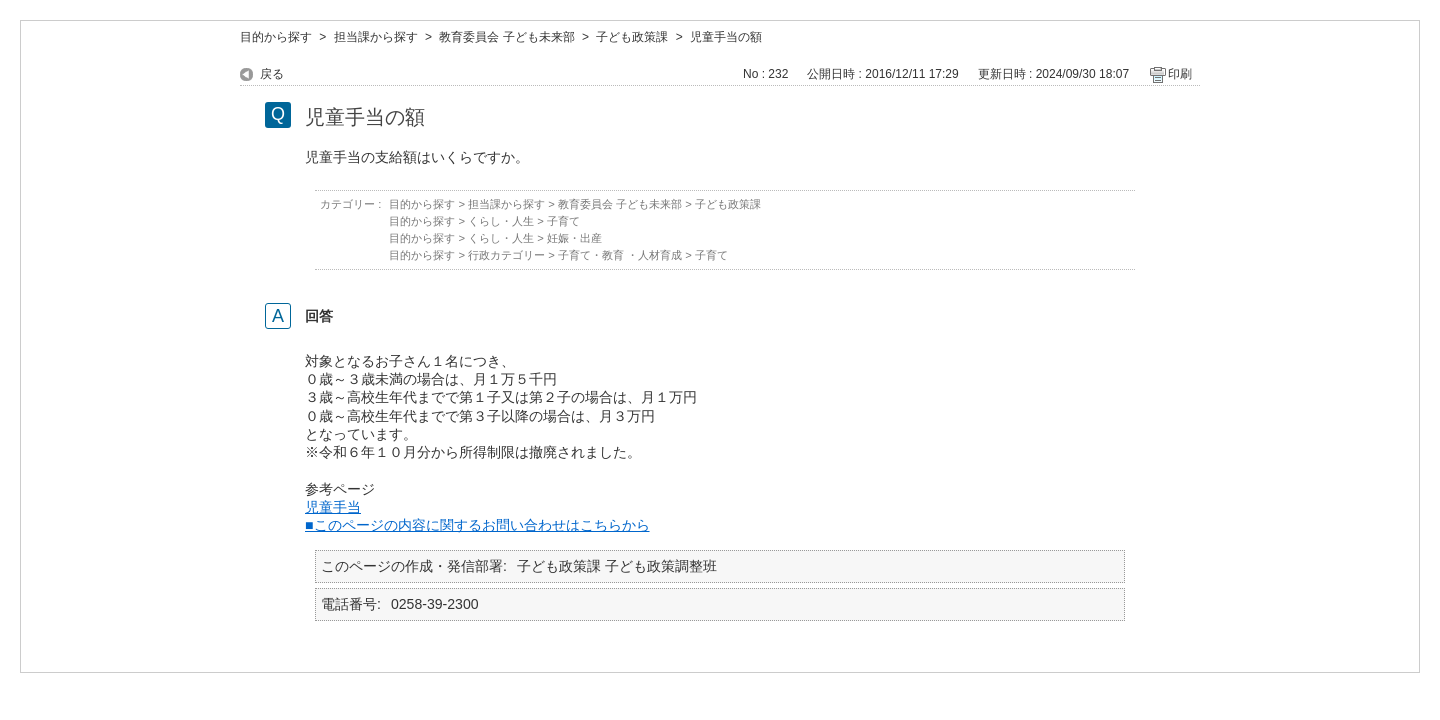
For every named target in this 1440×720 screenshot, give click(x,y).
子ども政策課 (632, 37)
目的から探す (276, 37)
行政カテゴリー (506, 255)
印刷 (1180, 74)
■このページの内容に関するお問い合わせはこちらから (477, 525)
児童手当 (333, 507)
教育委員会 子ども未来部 (506, 37)
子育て (563, 221)
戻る (272, 74)
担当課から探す (376, 37)
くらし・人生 (501, 221)
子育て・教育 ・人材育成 (620, 255)
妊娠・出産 (574, 238)
